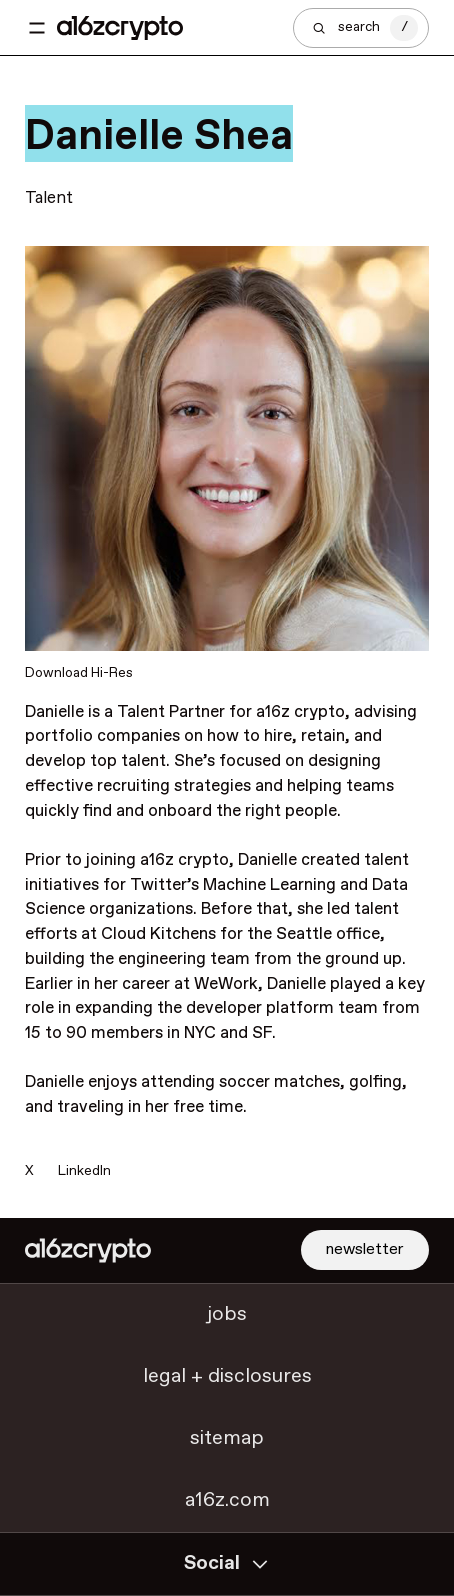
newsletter (365, 1249)
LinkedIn (84, 1171)
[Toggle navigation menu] (37, 28)
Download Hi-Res (79, 673)
